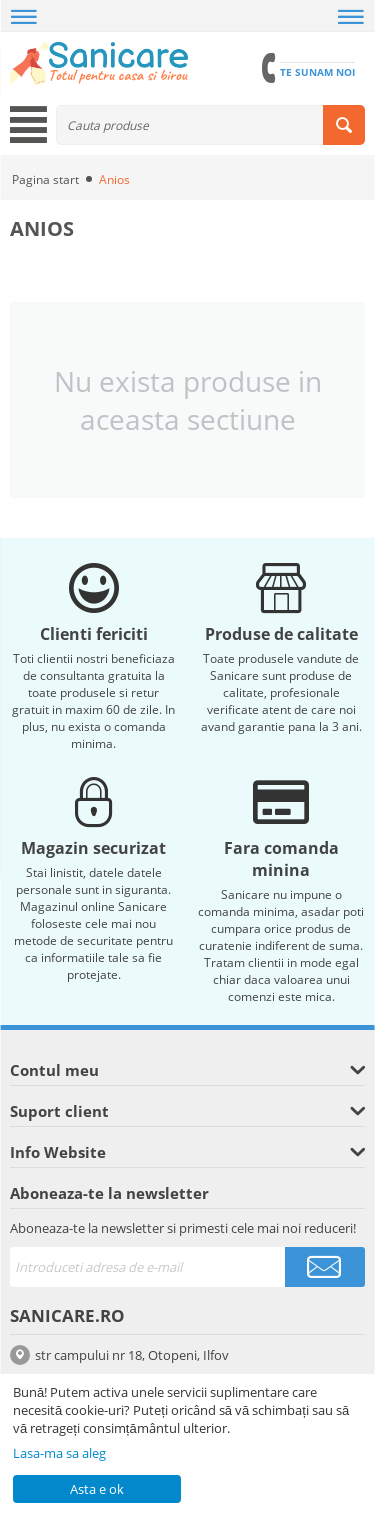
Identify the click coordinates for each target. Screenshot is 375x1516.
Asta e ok (97, 1489)
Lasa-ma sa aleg (59, 1453)
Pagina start (45, 179)
